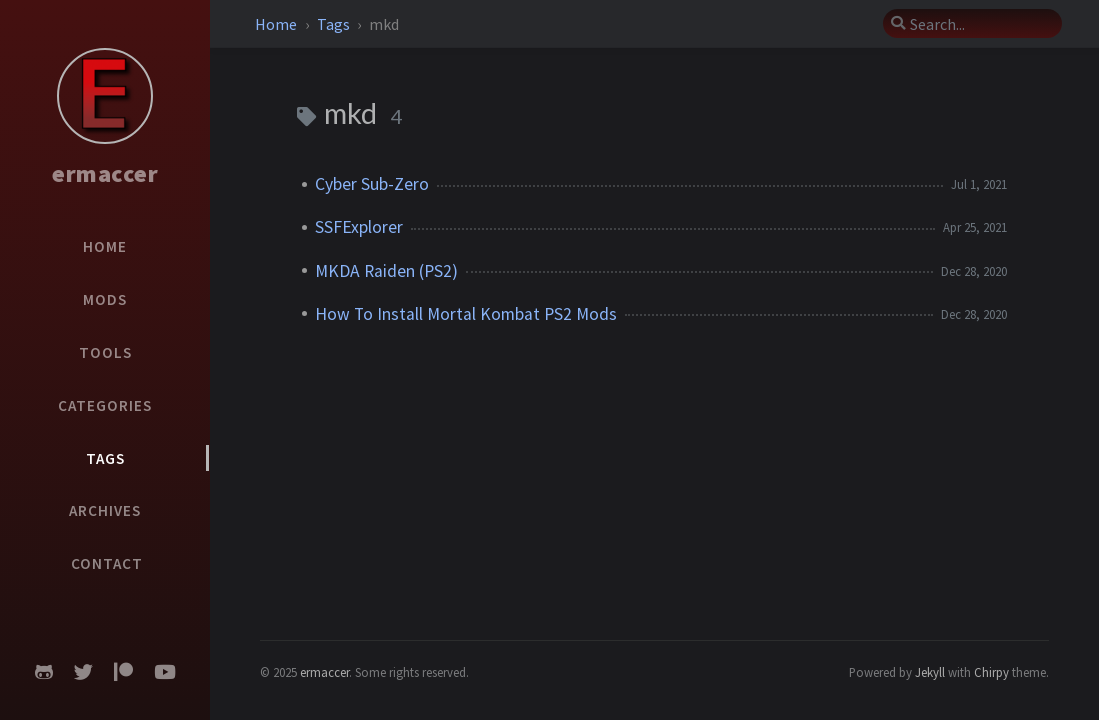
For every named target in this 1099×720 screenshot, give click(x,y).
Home (277, 24)
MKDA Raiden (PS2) (386, 271)
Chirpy (991, 672)
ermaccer (105, 173)
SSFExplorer (359, 227)
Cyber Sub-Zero (372, 184)
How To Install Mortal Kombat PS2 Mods (466, 314)
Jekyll (930, 672)
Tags (335, 24)
